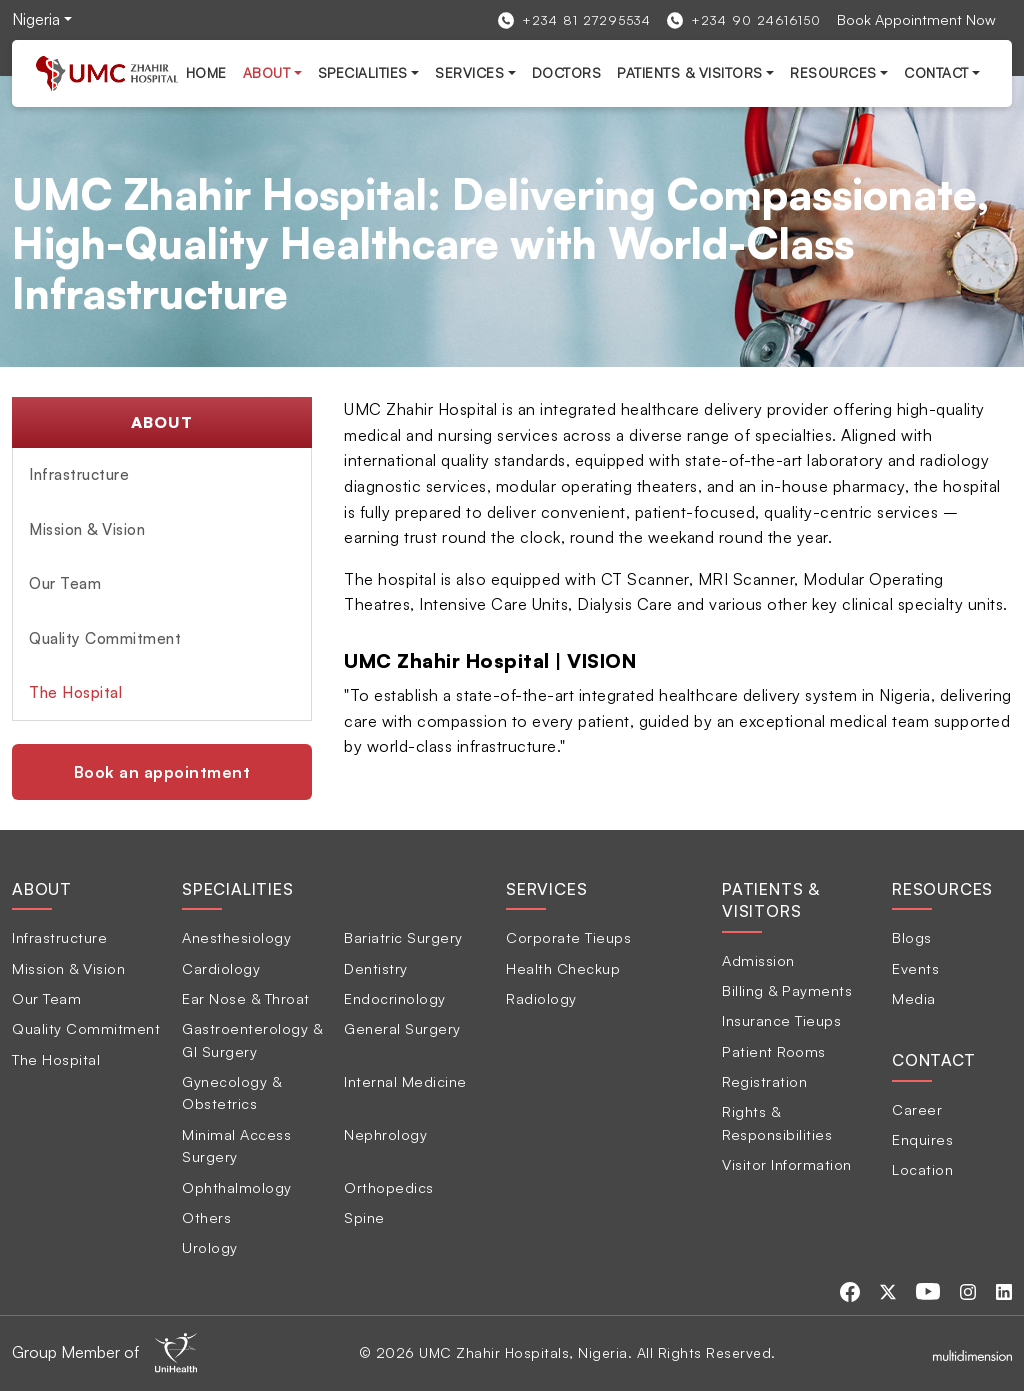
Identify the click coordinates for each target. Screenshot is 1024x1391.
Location (922, 1169)
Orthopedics (389, 1187)
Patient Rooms (774, 1051)
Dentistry (376, 968)
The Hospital (75, 692)
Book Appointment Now (916, 19)
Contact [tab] (934, 1060)
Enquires (922, 1139)
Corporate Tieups (568, 937)
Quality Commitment (105, 638)
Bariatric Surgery (403, 937)
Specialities (363, 72)
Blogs (912, 937)
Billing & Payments (787, 990)
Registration (764, 1081)
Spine (364, 1217)
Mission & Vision (87, 529)
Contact (936, 72)
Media (914, 998)
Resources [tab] (942, 889)
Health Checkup (563, 968)
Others (206, 1217)
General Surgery (402, 1028)
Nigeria (36, 19)
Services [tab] (546, 889)
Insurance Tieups (781, 1020)
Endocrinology (395, 998)
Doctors (567, 72)
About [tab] (42, 889)
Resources (833, 72)
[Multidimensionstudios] (972, 1353)
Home (206, 72)
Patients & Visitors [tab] (771, 900)
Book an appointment (162, 772)
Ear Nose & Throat (246, 998)
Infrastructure (79, 474)
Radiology (541, 998)
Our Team (65, 583)
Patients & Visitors (690, 72)
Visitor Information (787, 1164)
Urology (210, 1247)
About (267, 72)
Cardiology (221, 968)
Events (915, 968)
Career (917, 1109)
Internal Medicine (405, 1081)
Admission (758, 960)
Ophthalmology (237, 1187)
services (469, 72)
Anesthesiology (236, 937)
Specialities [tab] (238, 889)
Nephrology (385, 1134)
